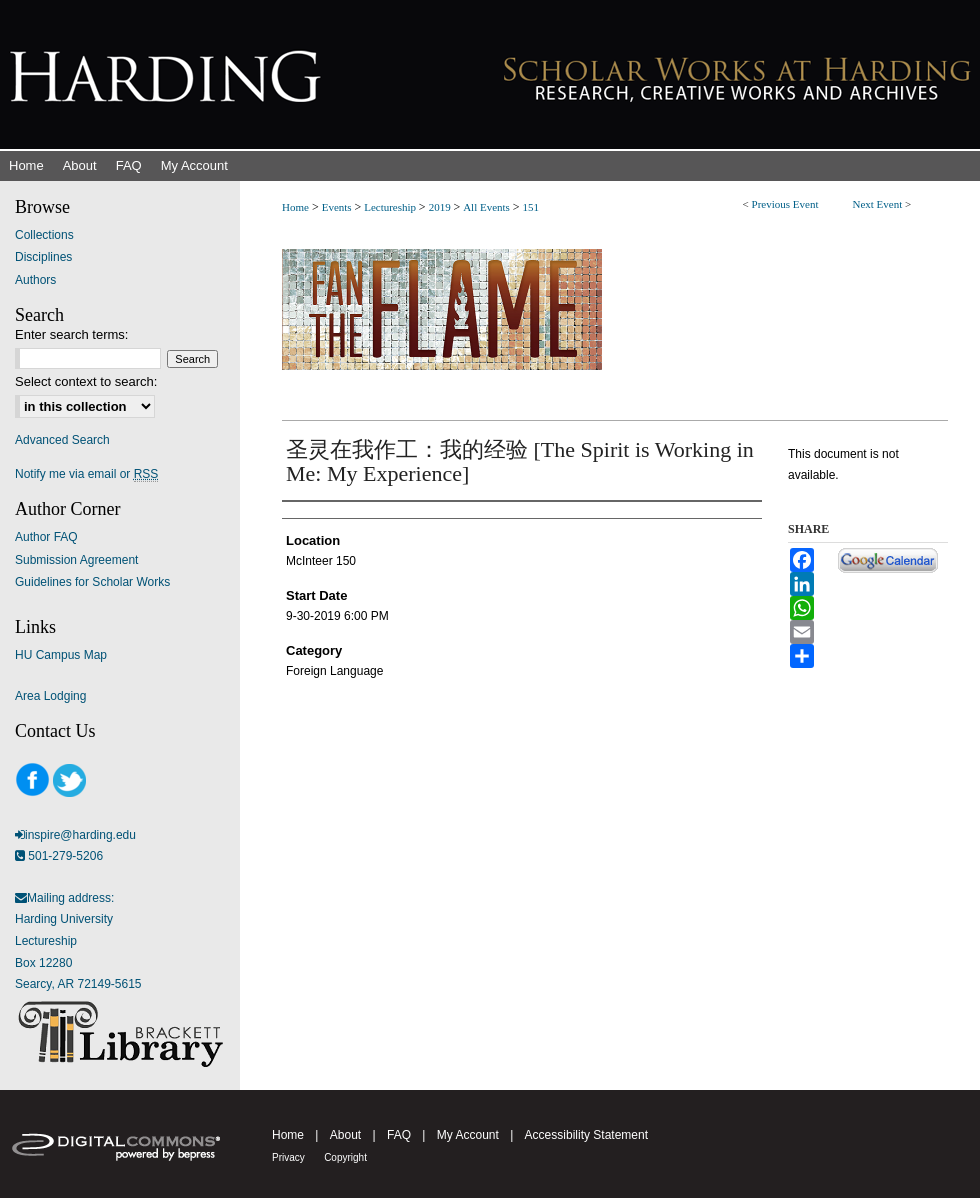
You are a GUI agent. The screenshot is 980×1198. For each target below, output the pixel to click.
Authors (35, 280)
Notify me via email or (86, 474)
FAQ (399, 1135)
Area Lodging (50, 696)
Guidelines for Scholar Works (92, 582)
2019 (441, 207)
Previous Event (785, 204)
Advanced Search (62, 440)
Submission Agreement (76, 560)
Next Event (877, 204)
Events (338, 207)
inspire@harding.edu (80, 835)
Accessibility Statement (586, 1135)
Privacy (288, 1157)
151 (530, 207)
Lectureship (391, 207)
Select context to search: (86, 381)
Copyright (345, 1157)
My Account (468, 1135)
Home (295, 207)
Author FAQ (46, 537)
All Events (488, 207)
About (345, 1135)
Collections (44, 235)
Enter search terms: (71, 334)
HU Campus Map (61, 655)
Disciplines (43, 257)
